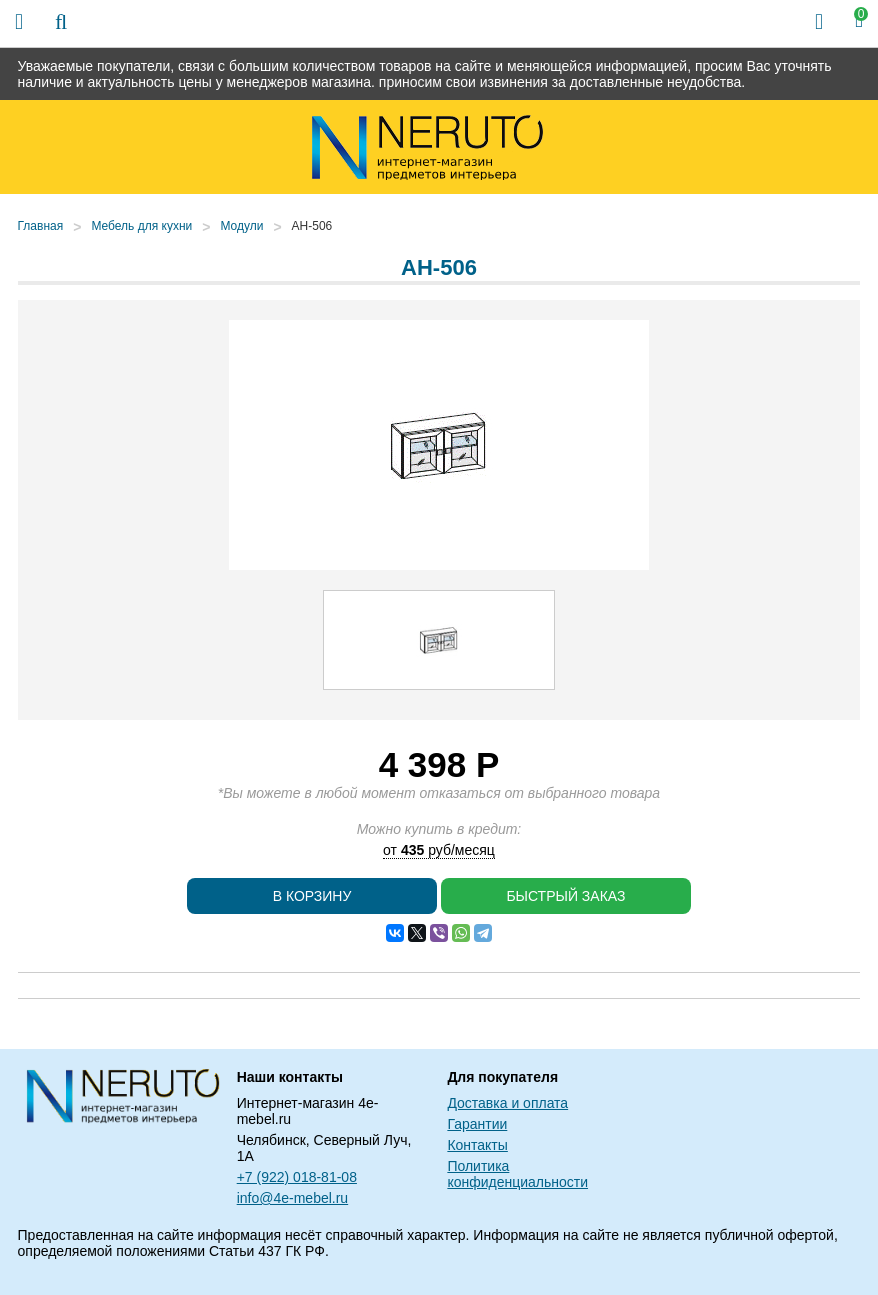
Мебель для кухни (141, 226)
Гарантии (477, 1124)
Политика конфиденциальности (517, 1174)
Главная (41, 226)
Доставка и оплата (507, 1103)
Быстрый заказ (565, 896)
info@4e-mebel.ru (293, 1198)
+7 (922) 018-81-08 (297, 1177)
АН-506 (312, 226)
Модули (241, 226)
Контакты (477, 1145)
